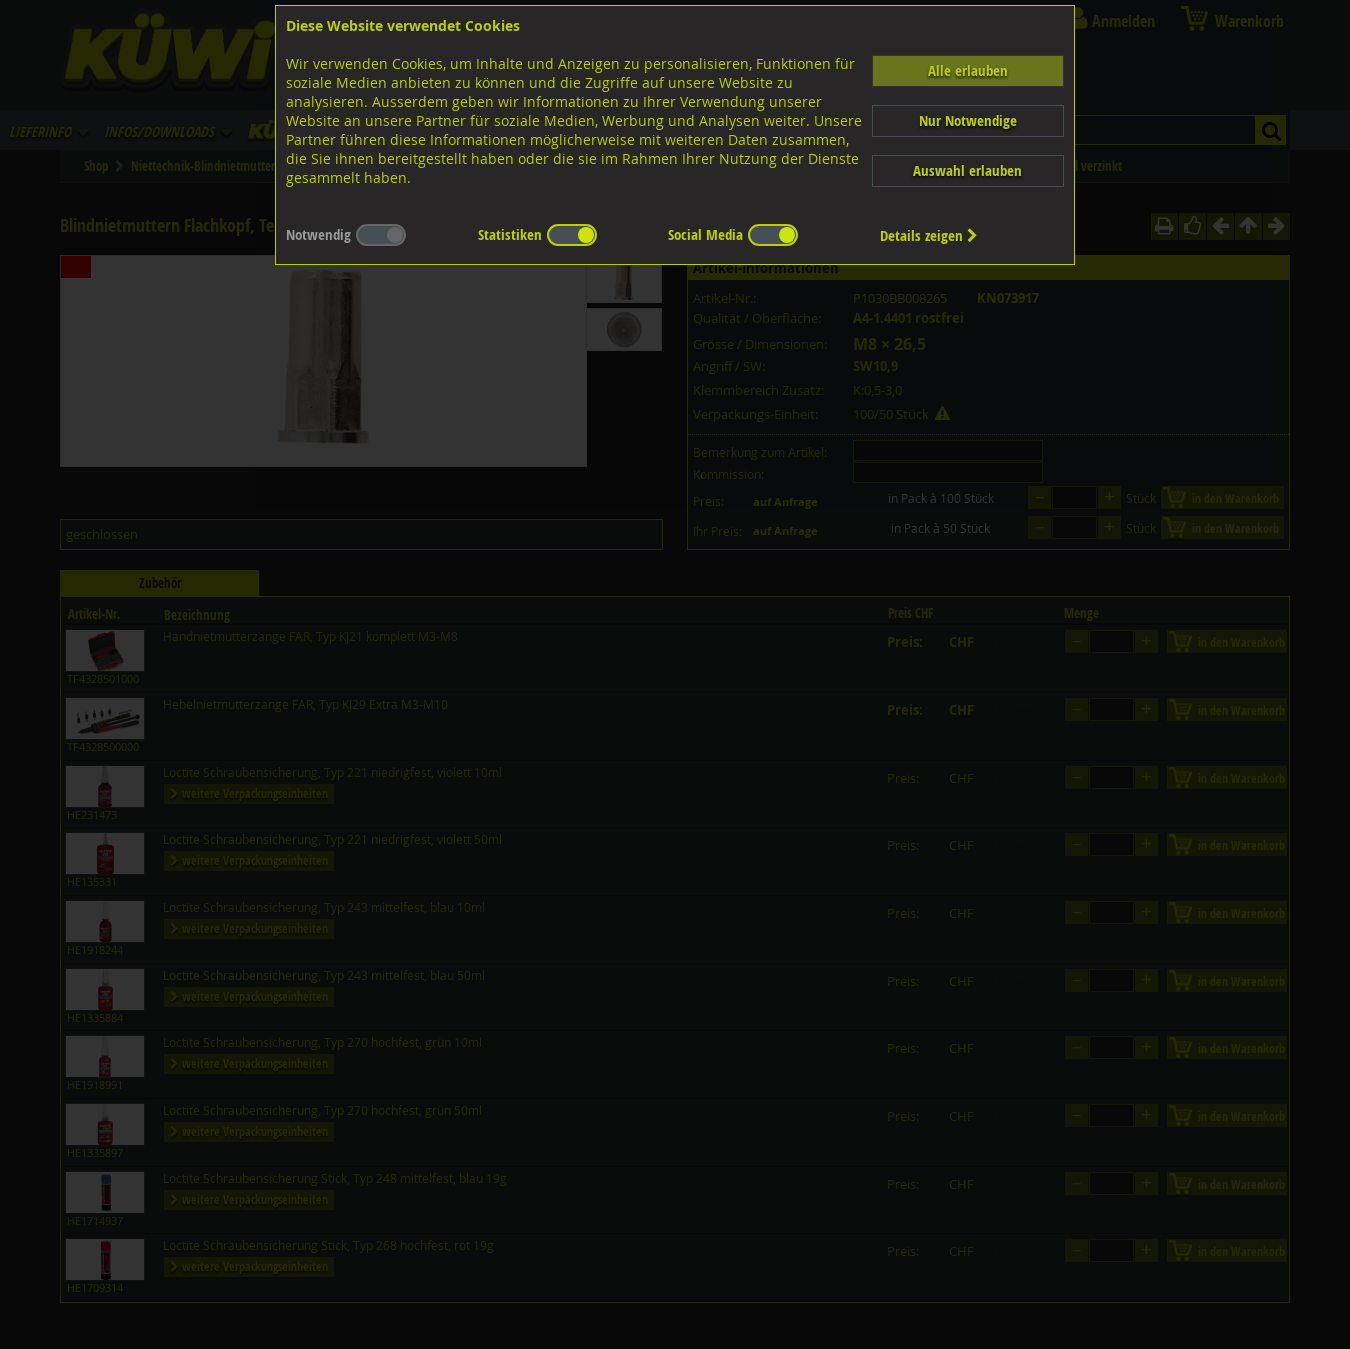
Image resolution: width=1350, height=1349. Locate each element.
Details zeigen (929, 235)
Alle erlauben (968, 70)
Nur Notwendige (968, 120)
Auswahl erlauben (967, 170)
